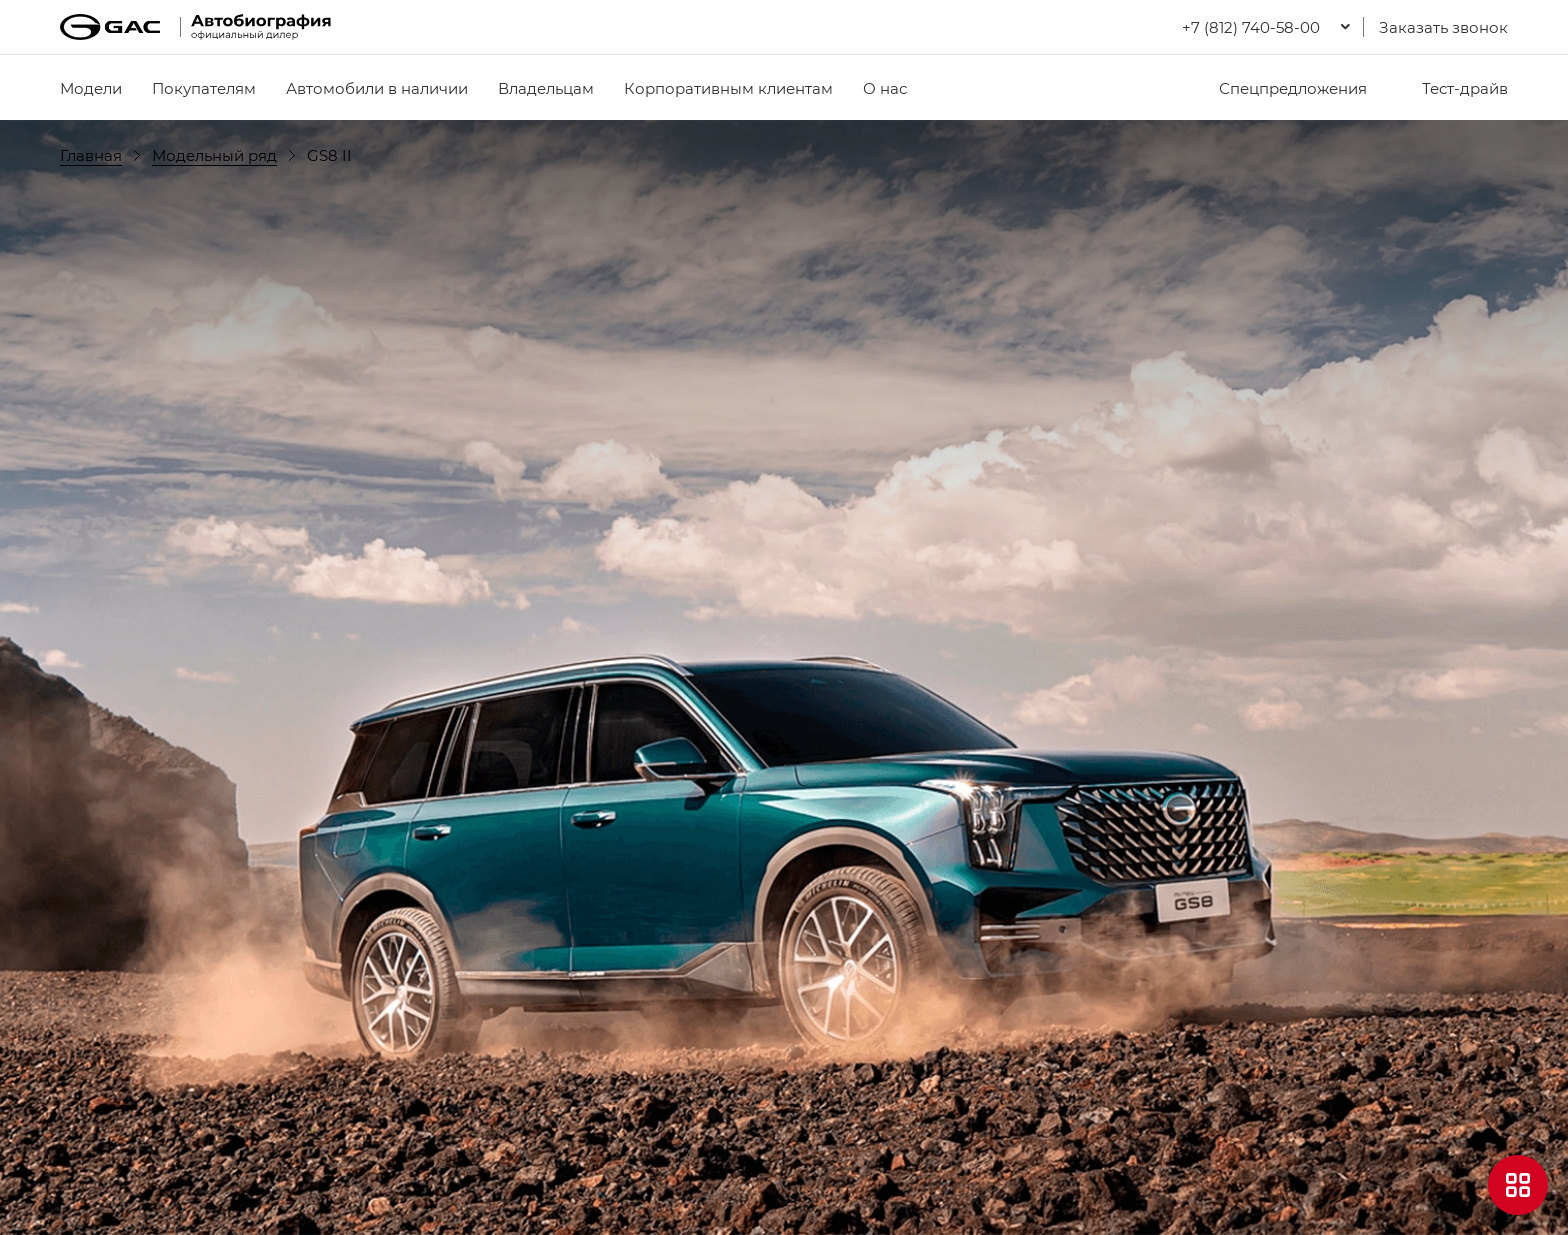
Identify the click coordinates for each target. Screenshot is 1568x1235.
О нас (885, 88)
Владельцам (546, 88)
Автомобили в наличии (377, 88)
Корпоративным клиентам (728, 88)
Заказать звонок (1443, 27)
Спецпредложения (1280, 88)
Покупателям (204, 88)
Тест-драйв (1452, 88)
